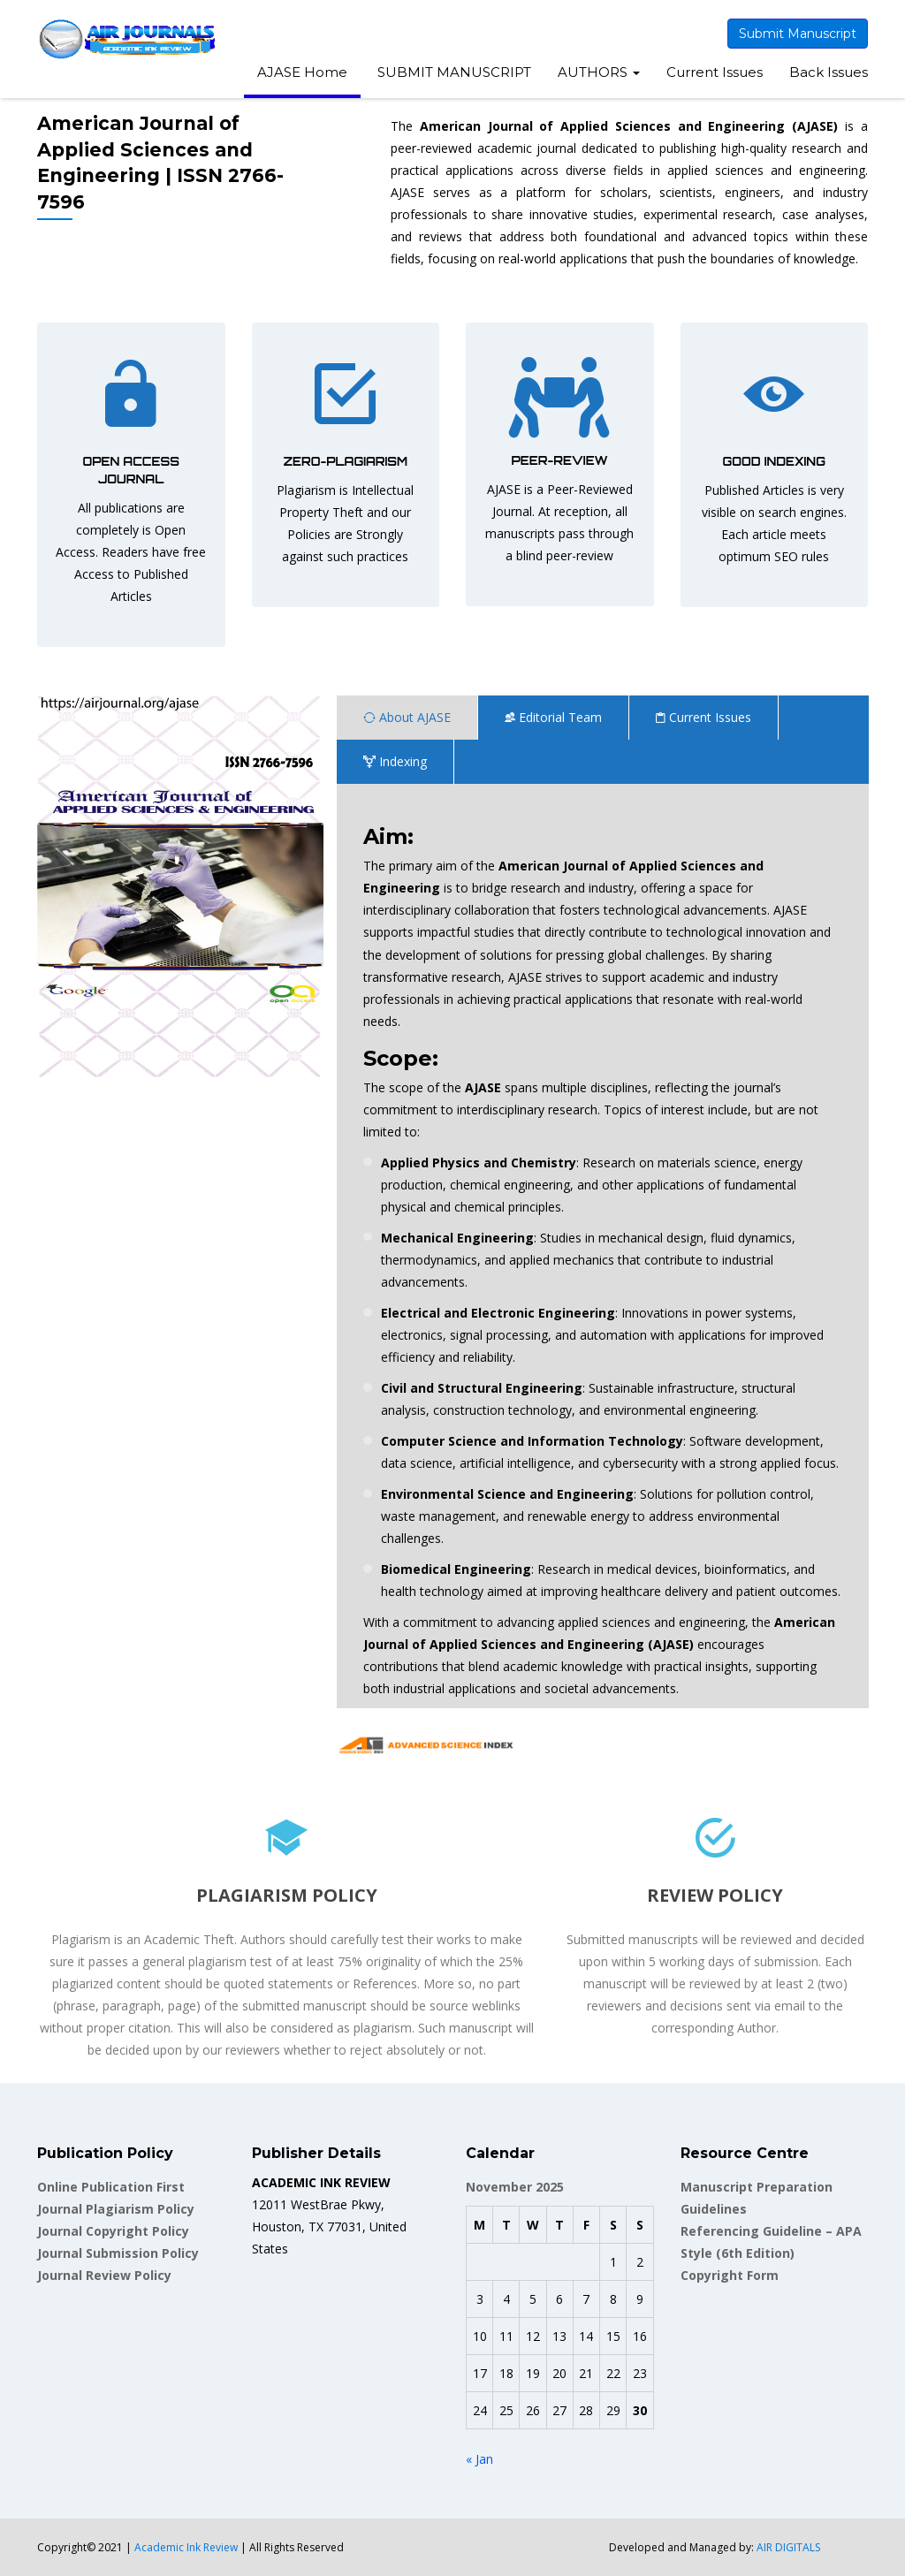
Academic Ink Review (187, 2547)
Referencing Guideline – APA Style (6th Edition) (771, 2242)
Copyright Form (730, 2275)
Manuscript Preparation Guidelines (757, 2197)
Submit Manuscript (797, 34)
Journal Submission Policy (118, 2253)
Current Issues (714, 72)
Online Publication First (111, 2186)
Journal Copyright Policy (113, 2231)
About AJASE (407, 717)
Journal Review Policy (104, 2275)
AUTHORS (599, 72)
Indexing (395, 761)
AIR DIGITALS (788, 2547)
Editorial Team (553, 717)
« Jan (479, 2459)
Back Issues (828, 72)
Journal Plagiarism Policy (115, 2208)
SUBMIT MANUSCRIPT (452, 72)
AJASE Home (302, 72)
